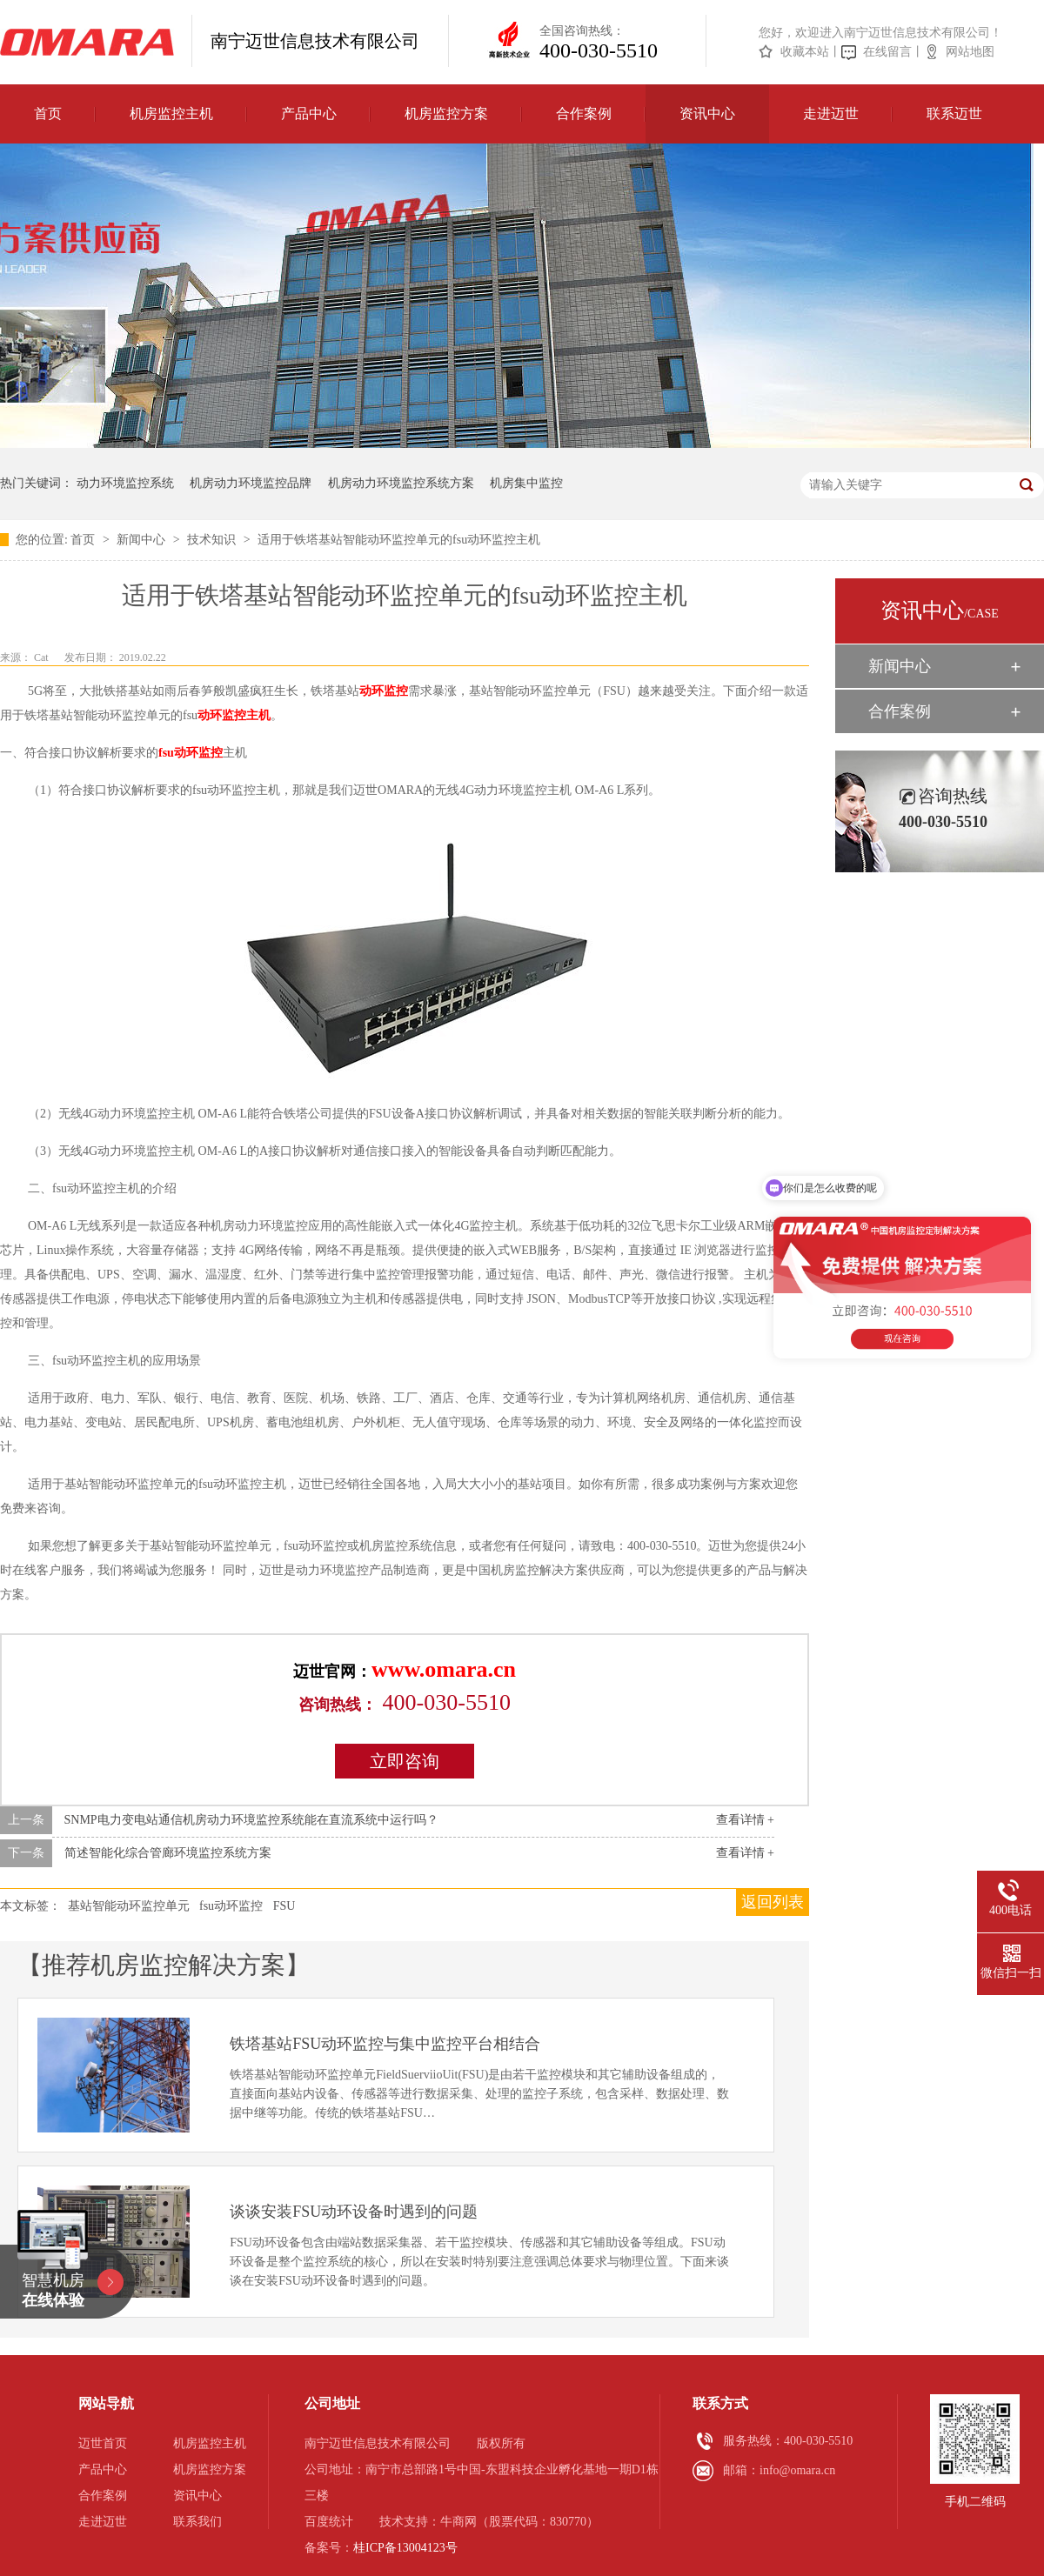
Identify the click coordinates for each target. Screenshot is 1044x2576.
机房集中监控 (526, 483)
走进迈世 (831, 113)
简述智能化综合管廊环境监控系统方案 (167, 1852)
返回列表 (772, 1902)
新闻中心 (143, 539)
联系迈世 (954, 113)
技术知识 (213, 539)
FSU (284, 1905)
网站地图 (970, 51)
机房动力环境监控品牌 (250, 483)
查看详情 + (745, 1819)
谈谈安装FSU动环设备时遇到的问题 (354, 2211)
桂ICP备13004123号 (405, 2547)
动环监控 (383, 690)
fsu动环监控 (190, 752)
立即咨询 (404, 1761)
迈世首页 (102, 2443)
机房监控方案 (446, 113)
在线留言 (887, 51)
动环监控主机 (234, 715)
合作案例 (584, 113)
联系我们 (197, 2521)
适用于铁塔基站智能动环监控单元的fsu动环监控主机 (399, 539)
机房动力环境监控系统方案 (401, 483)
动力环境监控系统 (125, 483)
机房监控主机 (171, 113)
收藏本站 (804, 51)
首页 (48, 113)
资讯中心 (707, 113)
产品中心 (309, 113)
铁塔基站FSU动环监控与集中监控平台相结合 (385, 2043)
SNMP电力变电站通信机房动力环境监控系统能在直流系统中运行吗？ (251, 1819)
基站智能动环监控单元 (129, 1905)
